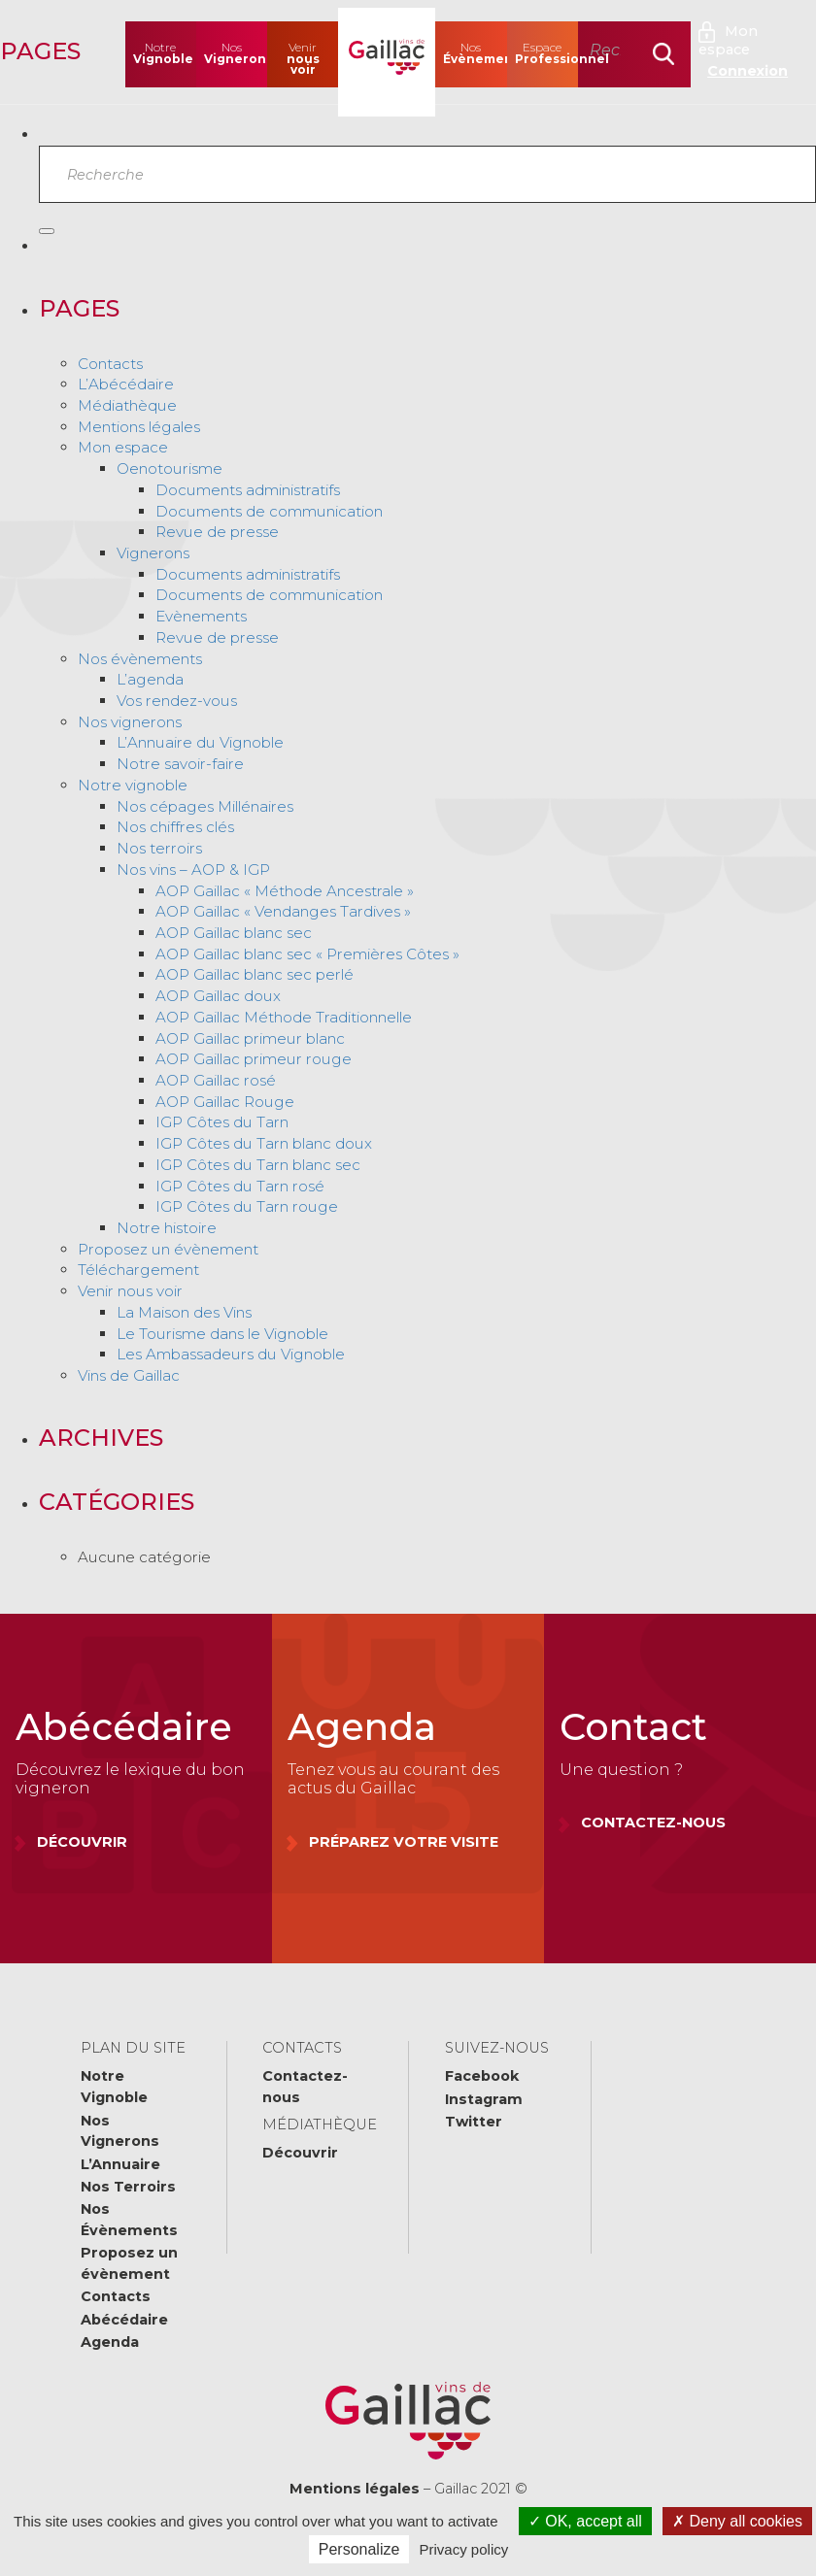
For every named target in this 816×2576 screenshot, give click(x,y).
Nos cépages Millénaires (205, 806)
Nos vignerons (130, 722)
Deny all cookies (737, 2521)
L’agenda (150, 679)
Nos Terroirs (128, 2186)
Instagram (484, 2099)
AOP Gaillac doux (218, 996)
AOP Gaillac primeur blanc (250, 1038)
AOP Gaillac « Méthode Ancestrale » (284, 891)
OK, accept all (585, 2521)
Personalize (359, 2549)
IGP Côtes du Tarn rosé (239, 1186)
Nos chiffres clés (175, 827)
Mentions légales (139, 427)
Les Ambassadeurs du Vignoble (231, 1354)
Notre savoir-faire (180, 763)
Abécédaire (124, 2319)
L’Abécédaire (126, 384)
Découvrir (300, 2152)
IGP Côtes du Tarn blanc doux (263, 1143)
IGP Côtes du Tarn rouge (246, 1206)
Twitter (473, 2121)
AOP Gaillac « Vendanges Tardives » (283, 911)
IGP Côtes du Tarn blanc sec (257, 1164)
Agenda (110, 2342)
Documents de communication (269, 511)
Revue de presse (217, 531)
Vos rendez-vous (177, 700)
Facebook (482, 2076)
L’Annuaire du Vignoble (200, 742)
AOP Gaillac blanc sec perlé (254, 974)
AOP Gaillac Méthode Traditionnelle (283, 1017)
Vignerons (153, 553)
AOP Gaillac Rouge (224, 1101)
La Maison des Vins (184, 1312)
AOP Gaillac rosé (215, 1080)
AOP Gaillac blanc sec (233, 932)
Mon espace (728, 40)
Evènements (201, 616)
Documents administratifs (247, 490)
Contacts (110, 363)
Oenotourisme (169, 468)
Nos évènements (140, 659)
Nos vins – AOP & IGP (193, 869)
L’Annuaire (120, 2164)
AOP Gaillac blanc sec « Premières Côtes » (307, 954)
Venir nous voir (130, 1291)
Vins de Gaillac (129, 1375)
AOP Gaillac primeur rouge (253, 1059)
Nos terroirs (159, 848)
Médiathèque (127, 405)
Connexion (747, 71)
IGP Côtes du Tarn (222, 1122)
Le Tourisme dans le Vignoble (222, 1333)
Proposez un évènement (168, 1249)
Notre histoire (167, 1228)
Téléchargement (138, 1269)
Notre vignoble (132, 785)
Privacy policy (464, 2549)
